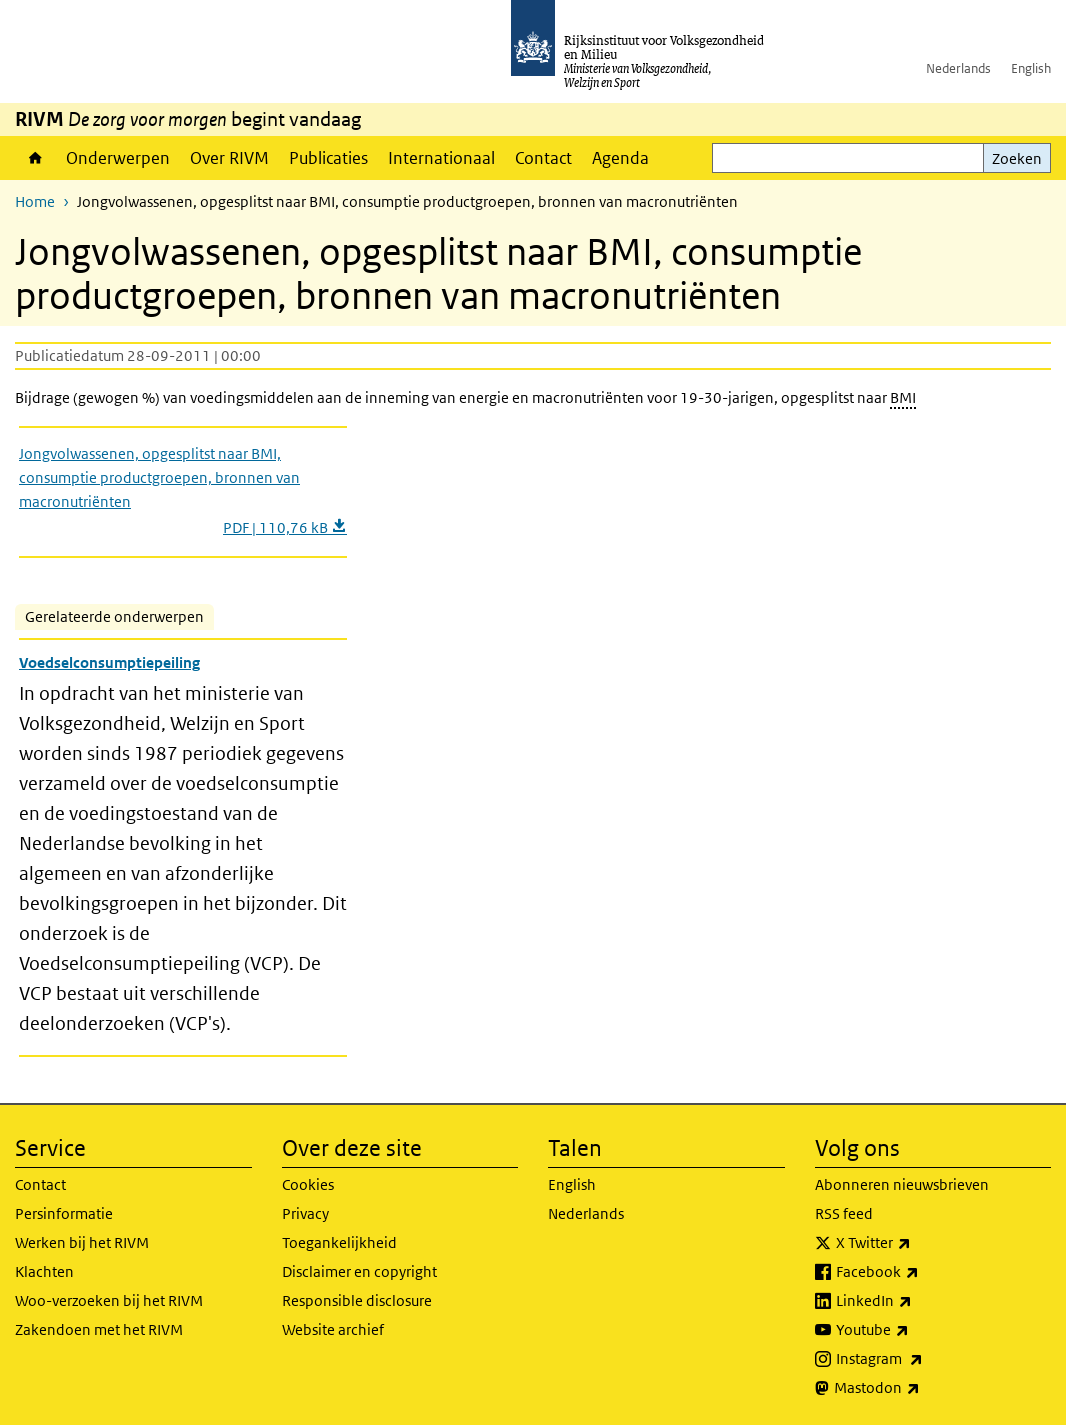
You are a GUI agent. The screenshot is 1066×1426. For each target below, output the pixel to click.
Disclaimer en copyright (359, 1271)
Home (35, 158)
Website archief (333, 1329)
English (1031, 68)
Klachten (44, 1271)
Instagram (923, 1359)
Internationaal (441, 158)
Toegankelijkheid (339, 1242)
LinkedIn (918, 1301)
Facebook (921, 1272)
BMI (903, 397)
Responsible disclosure (357, 1300)
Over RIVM (229, 158)
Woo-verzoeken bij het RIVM (109, 1300)
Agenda (620, 158)
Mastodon (921, 1388)
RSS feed (844, 1213)
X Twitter (917, 1243)
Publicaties (328, 158)
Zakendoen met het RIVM (99, 1329)
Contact (543, 158)
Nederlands (958, 68)
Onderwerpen (118, 158)
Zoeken (1017, 158)
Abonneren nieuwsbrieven (902, 1184)
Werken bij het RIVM (82, 1242)
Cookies (308, 1184)
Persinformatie (64, 1213)
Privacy (305, 1213)
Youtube (916, 1330)
